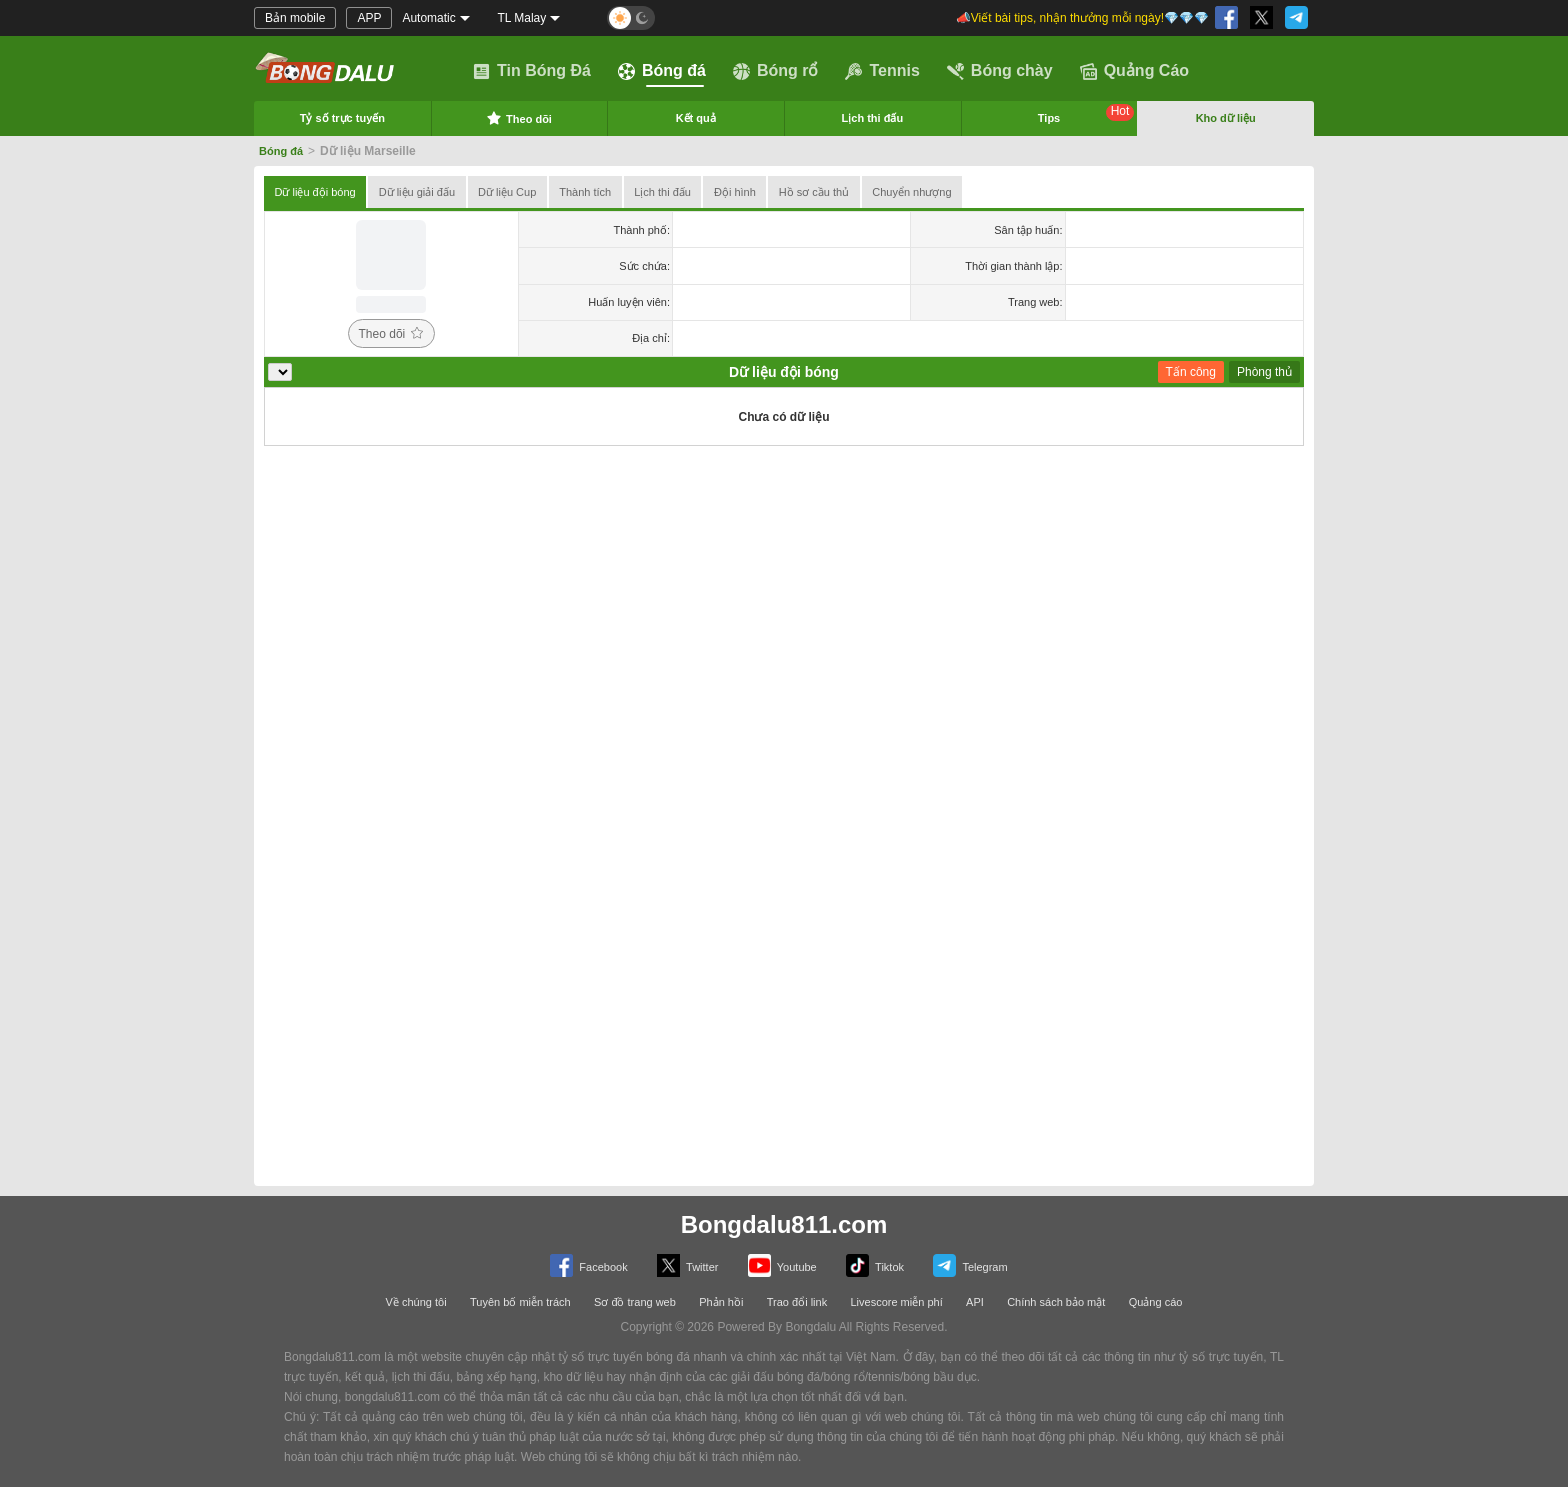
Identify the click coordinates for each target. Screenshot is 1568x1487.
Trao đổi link (797, 1302)
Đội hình (735, 192)
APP (369, 18)
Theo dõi (519, 118)
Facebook (588, 1265)
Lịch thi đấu (873, 118)
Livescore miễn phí (896, 1302)
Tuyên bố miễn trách (520, 1302)
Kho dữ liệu (1226, 118)
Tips (1086, 114)
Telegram (970, 1265)
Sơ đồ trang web (635, 1302)
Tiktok (875, 1265)
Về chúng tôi (416, 1302)
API (975, 1302)
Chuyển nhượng (911, 192)
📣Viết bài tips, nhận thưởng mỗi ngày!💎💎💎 (1082, 18)
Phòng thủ (1264, 372)
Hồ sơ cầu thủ (814, 192)
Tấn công (1191, 372)
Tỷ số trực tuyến (342, 118)
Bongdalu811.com (784, 1224)
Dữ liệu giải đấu (417, 192)
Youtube (782, 1265)
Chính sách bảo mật (1056, 1302)
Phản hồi (721, 1302)
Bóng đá (662, 71)
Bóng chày (1000, 71)
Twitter (687, 1265)
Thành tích (585, 192)
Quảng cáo (1156, 1302)
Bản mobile (295, 18)
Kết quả (696, 118)
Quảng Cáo (1134, 71)
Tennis (882, 71)
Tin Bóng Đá (532, 71)
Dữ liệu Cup (507, 192)
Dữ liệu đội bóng (315, 192)
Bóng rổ (776, 71)
